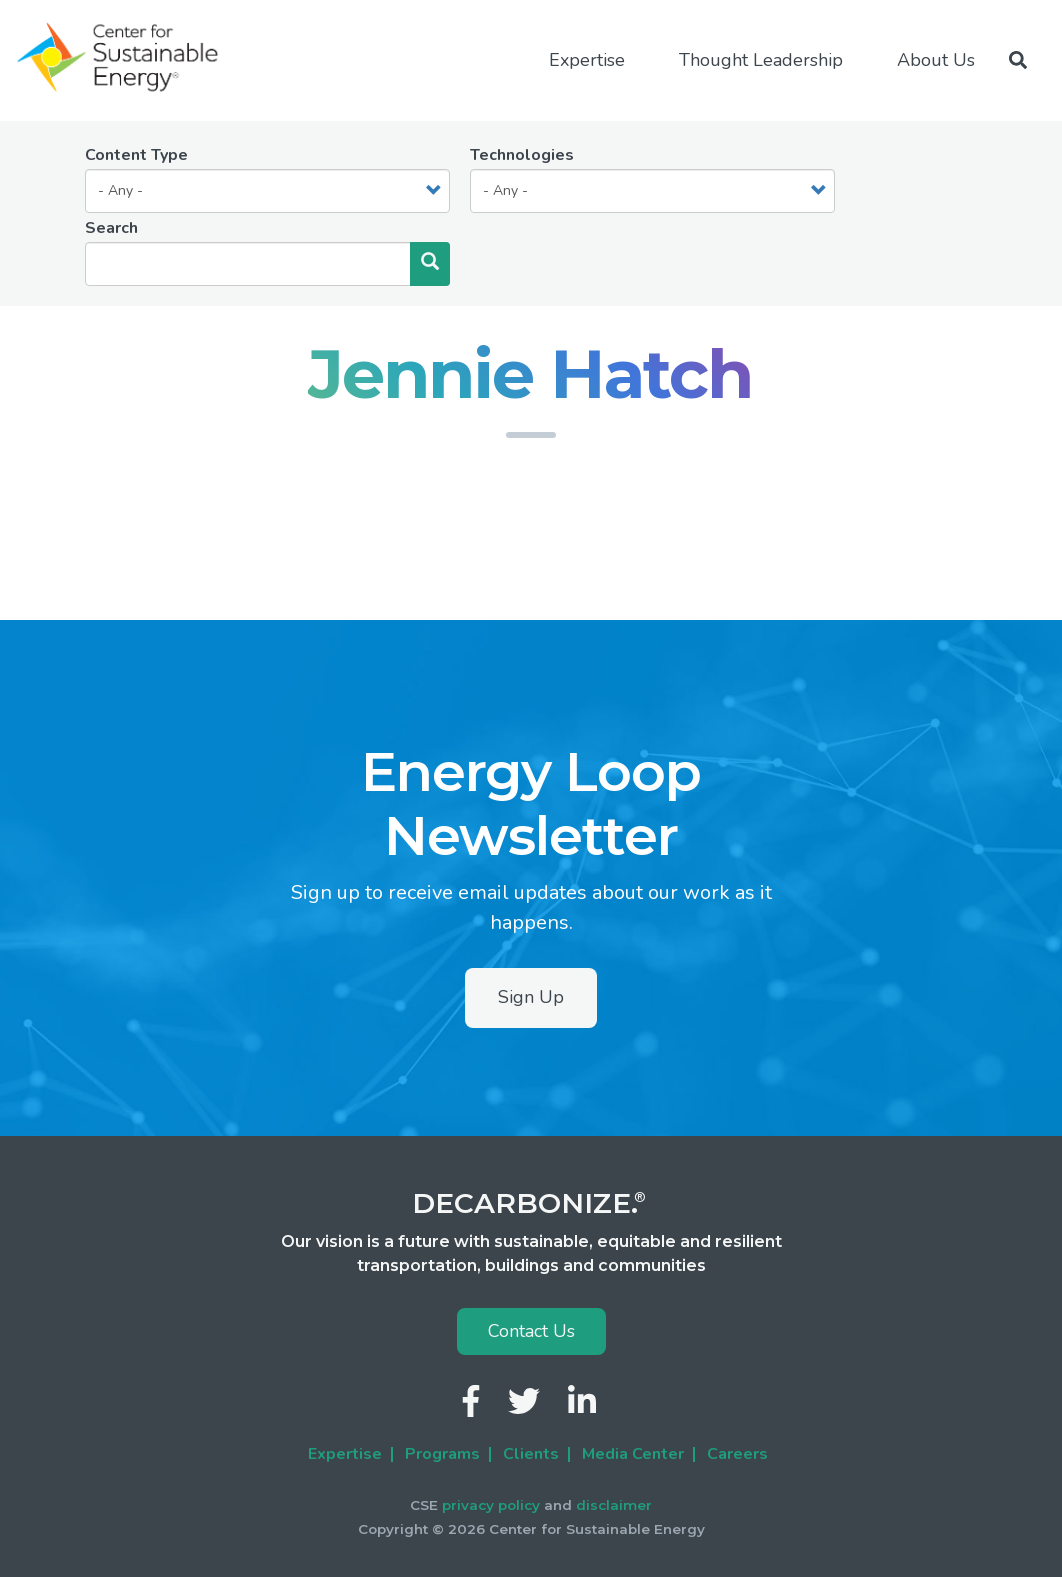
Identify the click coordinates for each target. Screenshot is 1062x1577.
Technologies (522, 155)
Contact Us (531, 1331)
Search (111, 228)
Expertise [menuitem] (587, 60)
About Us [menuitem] (936, 60)
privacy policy (491, 1505)
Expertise (345, 1454)
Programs (442, 1454)
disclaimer (614, 1505)
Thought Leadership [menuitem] (761, 60)
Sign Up (531, 997)
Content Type (136, 155)
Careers (737, 1454)
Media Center (633, 1454)
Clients (531, 1454)
